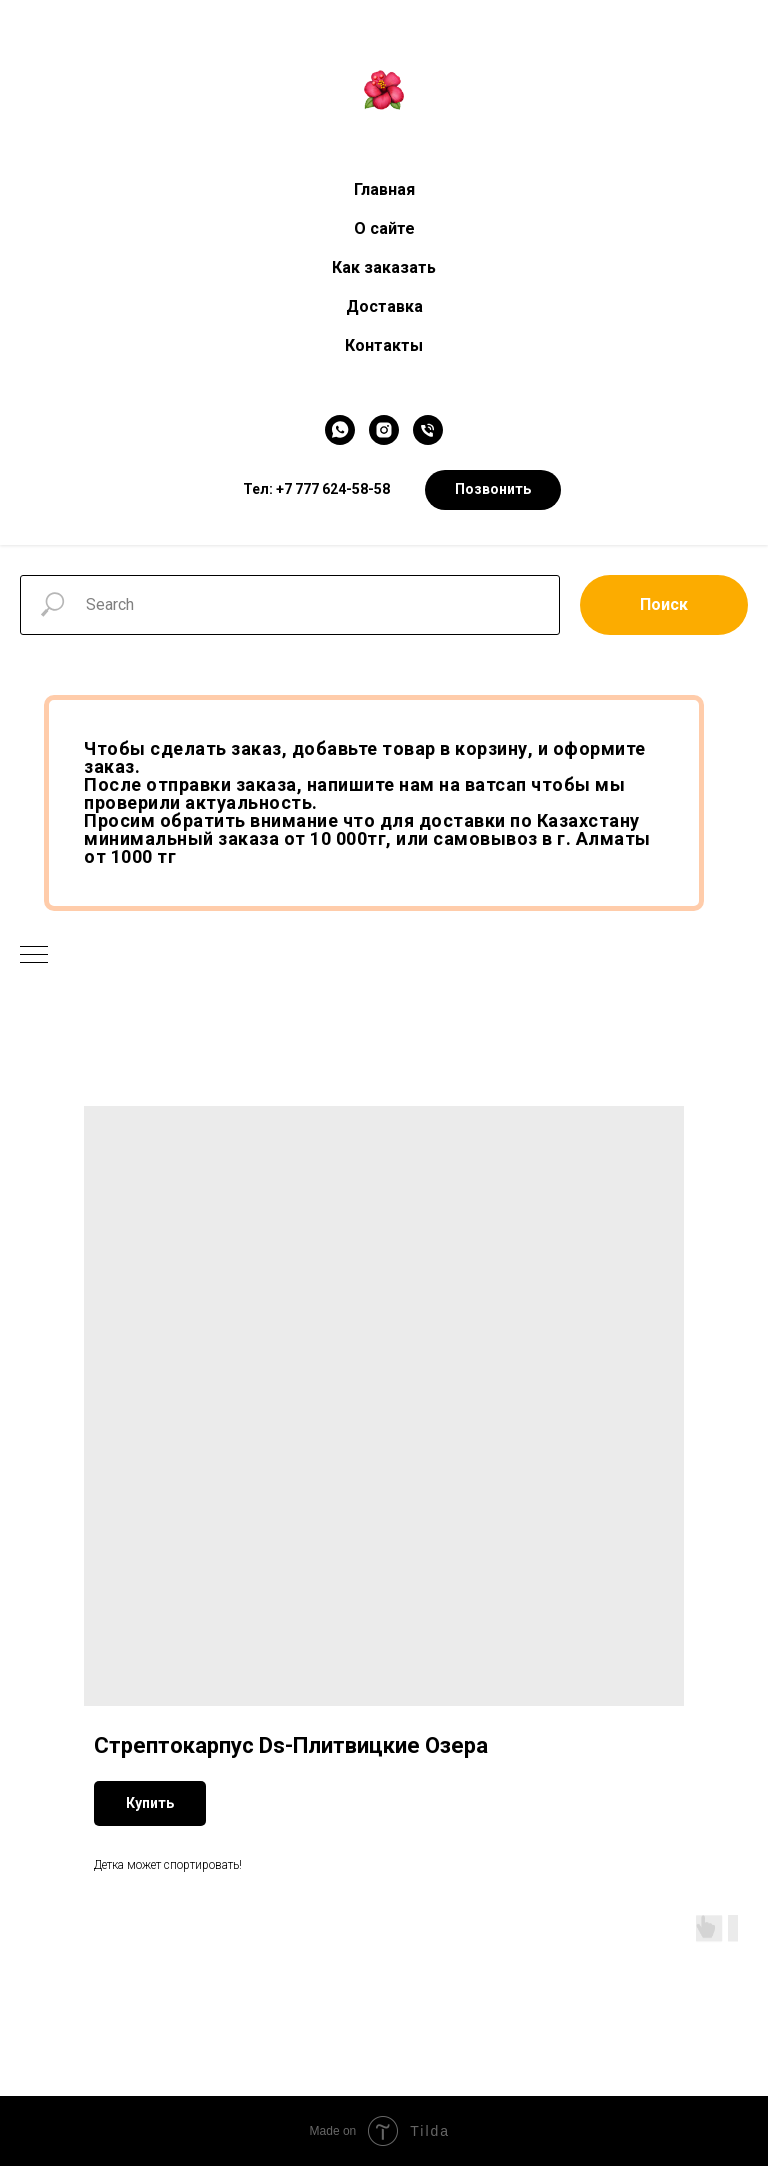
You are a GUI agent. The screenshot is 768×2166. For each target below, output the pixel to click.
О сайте (384, 228)
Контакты (384, 345)
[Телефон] (428, 430)
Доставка (384, 306)
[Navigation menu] (34, 956)
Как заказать (384, 267)
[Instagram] (384, 430)
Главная (384, 189)
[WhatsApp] (340, 430)
